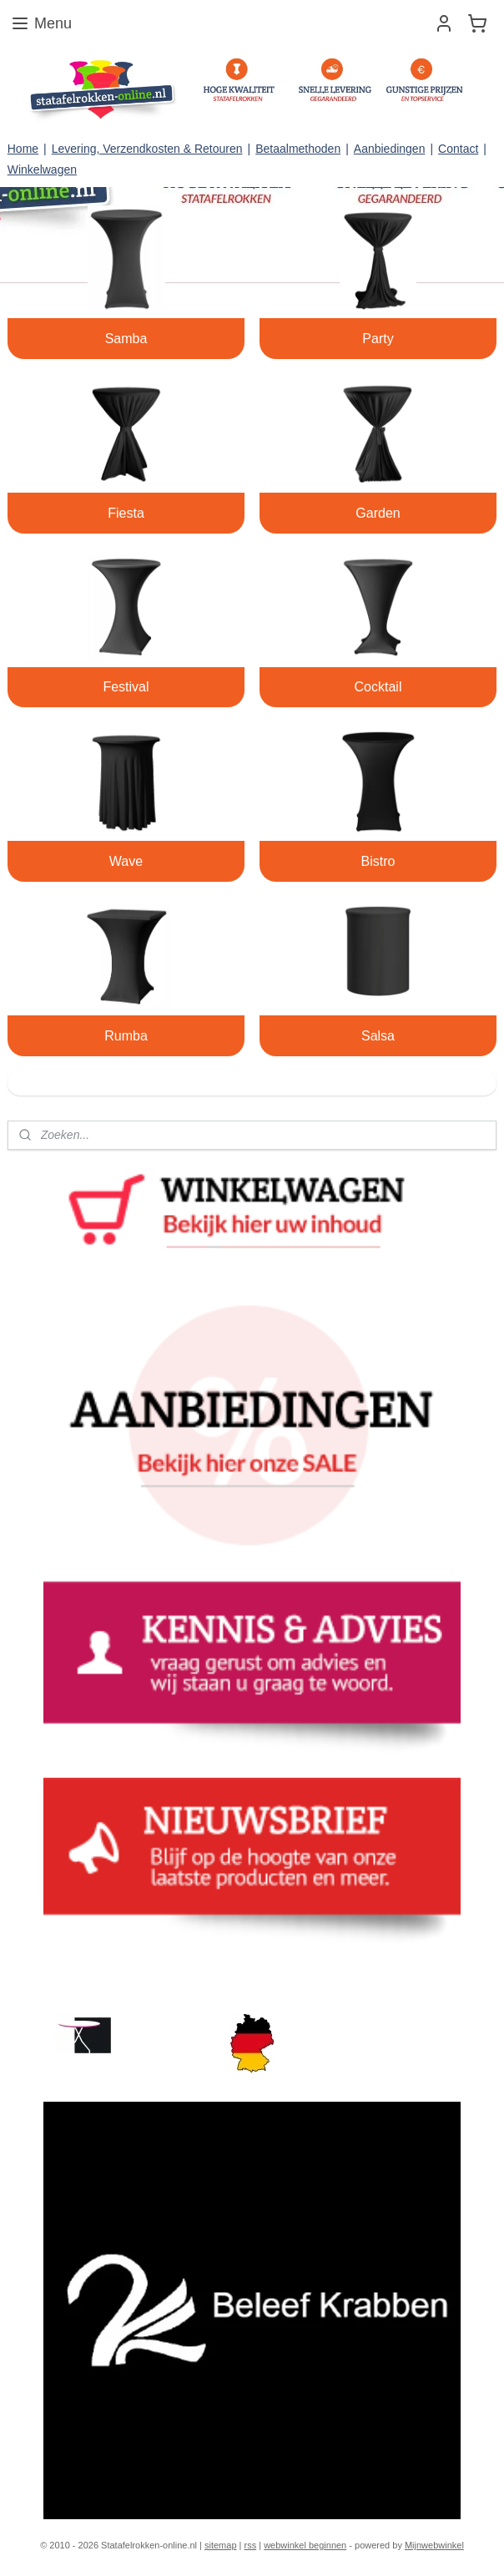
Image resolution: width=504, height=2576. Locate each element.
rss (250, 2545)
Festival (126, 687)
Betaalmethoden (297, 148)
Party (377, 338)
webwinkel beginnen (305, 2545)
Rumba (126, 1035)
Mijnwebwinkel (434, 2545)
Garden (377, 513)
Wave (126, 861)
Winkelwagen (42, 169)
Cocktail (378, 687)
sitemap (220, 2545)
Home (23, 148)
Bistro (378, 861)
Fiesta (126, 513)
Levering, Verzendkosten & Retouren (147, 148)
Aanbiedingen (390, 148)
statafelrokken (52, 1972)
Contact (458, 148)
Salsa (378, 1035)
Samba (126, 338)
